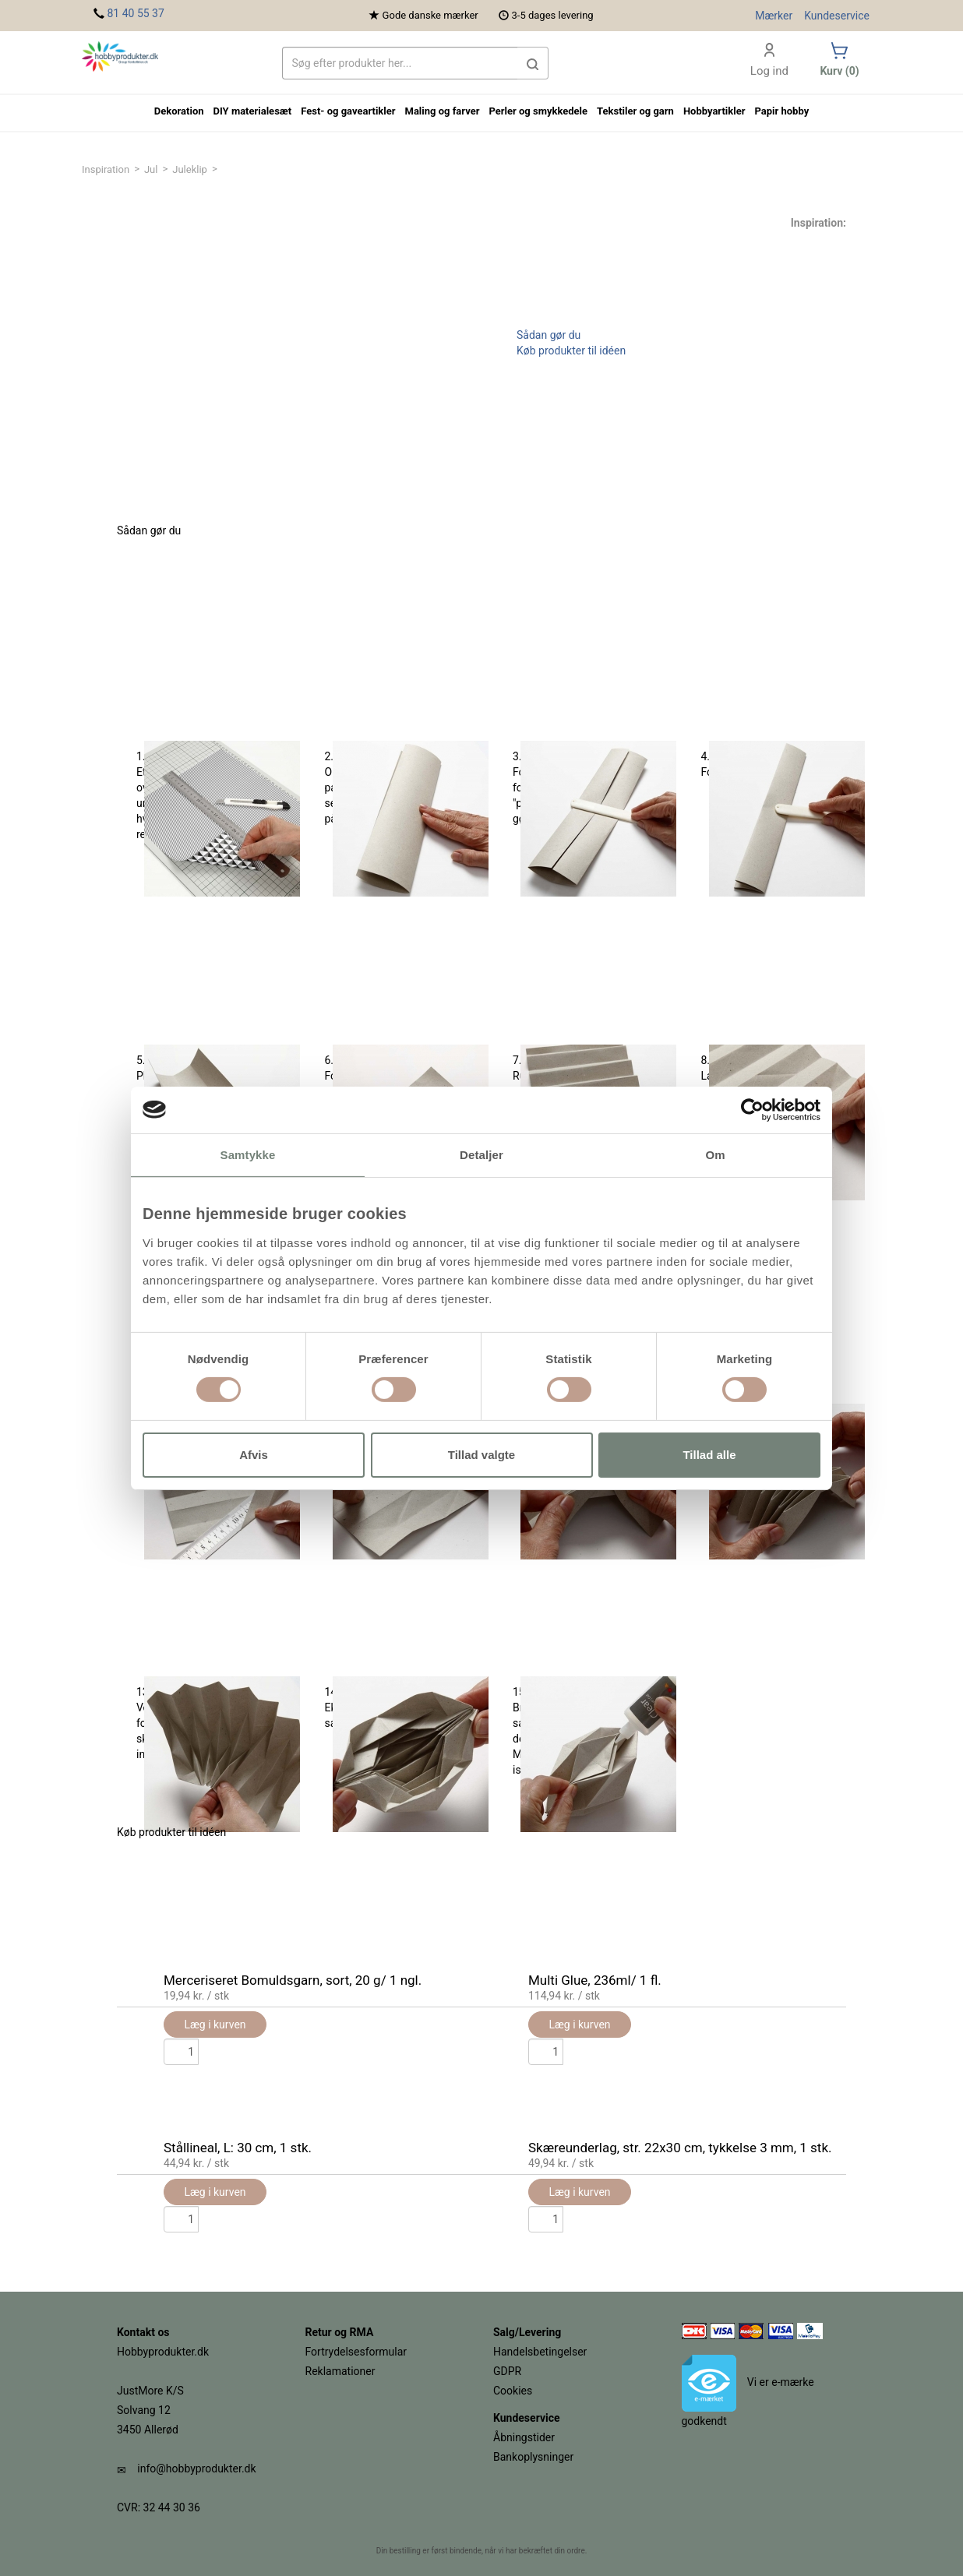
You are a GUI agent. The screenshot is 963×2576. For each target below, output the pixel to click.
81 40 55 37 (135, 13)
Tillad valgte (481, 1454)
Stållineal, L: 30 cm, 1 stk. (238, 2147)
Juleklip (189, 169)
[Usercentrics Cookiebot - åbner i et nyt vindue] (752, 1109)
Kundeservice (837, 15)
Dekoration (179, 111)
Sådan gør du (548, 335)
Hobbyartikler (714, 111)
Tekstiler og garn (635, 111)
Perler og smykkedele (538, 111)
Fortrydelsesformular (356, 2351)
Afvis (253, 1454)
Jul (151, 169)
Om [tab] (715, 1154)
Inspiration (105, 169)
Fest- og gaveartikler (348, 111)
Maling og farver (442, 111)
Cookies (512, 2390)
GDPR (507, 2371)
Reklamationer (340, 2371)
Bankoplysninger (533, 2457)
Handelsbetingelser (540, 2351)
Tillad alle (709, 1454)
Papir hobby (781, 111)
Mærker (773, 15)
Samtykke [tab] (248, 1154)
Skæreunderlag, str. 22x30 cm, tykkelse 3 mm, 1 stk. (680, 2147)
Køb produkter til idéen (571, 350)
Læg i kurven (214, 2192)
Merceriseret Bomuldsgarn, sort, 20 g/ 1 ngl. (293, 1980)
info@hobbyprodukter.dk (196, 2468)
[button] (533, 63)
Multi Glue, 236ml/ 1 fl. (594, 1980)
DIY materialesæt (252, 111)
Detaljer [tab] (481, 1154)
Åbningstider (524, 2437)
